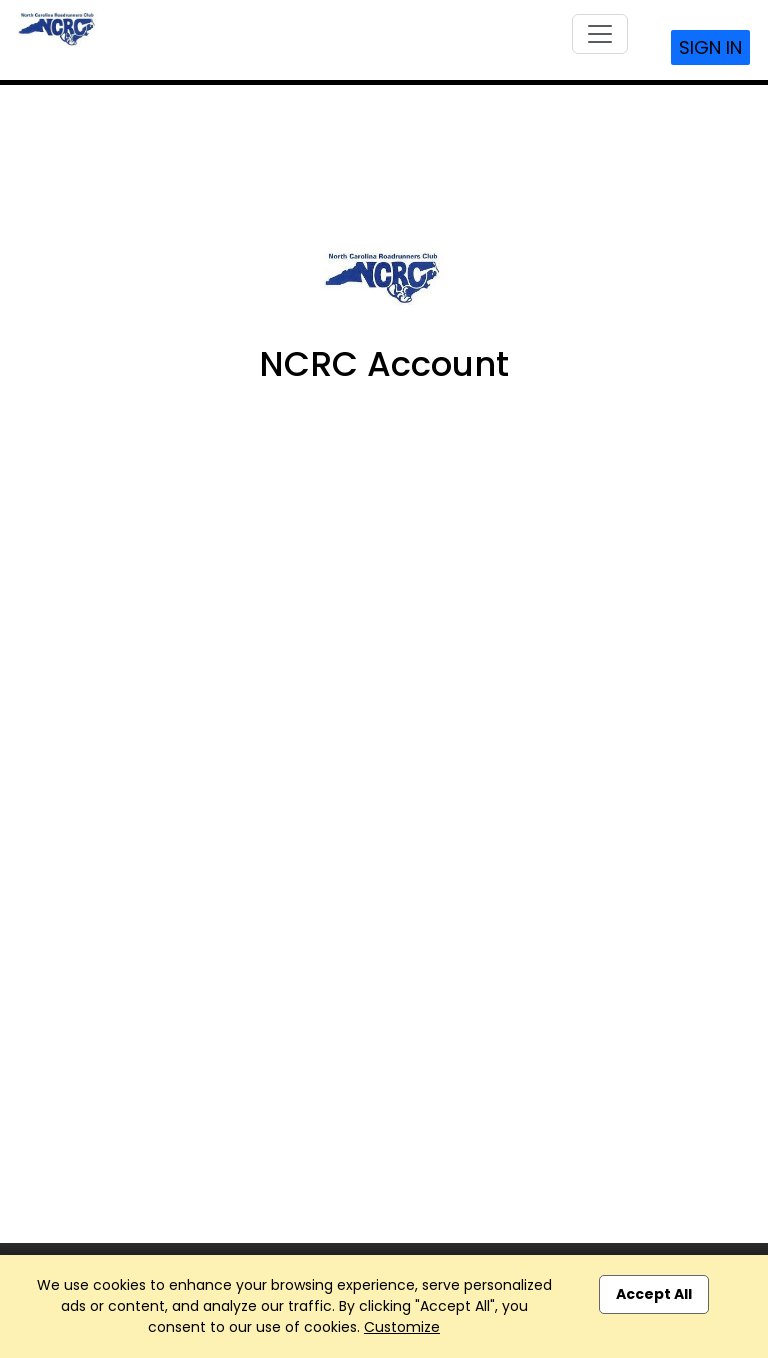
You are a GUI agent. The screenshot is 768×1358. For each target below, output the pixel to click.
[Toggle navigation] (600, 34)
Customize (402, 1327)
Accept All (654, 1294)
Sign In (710, 47)
